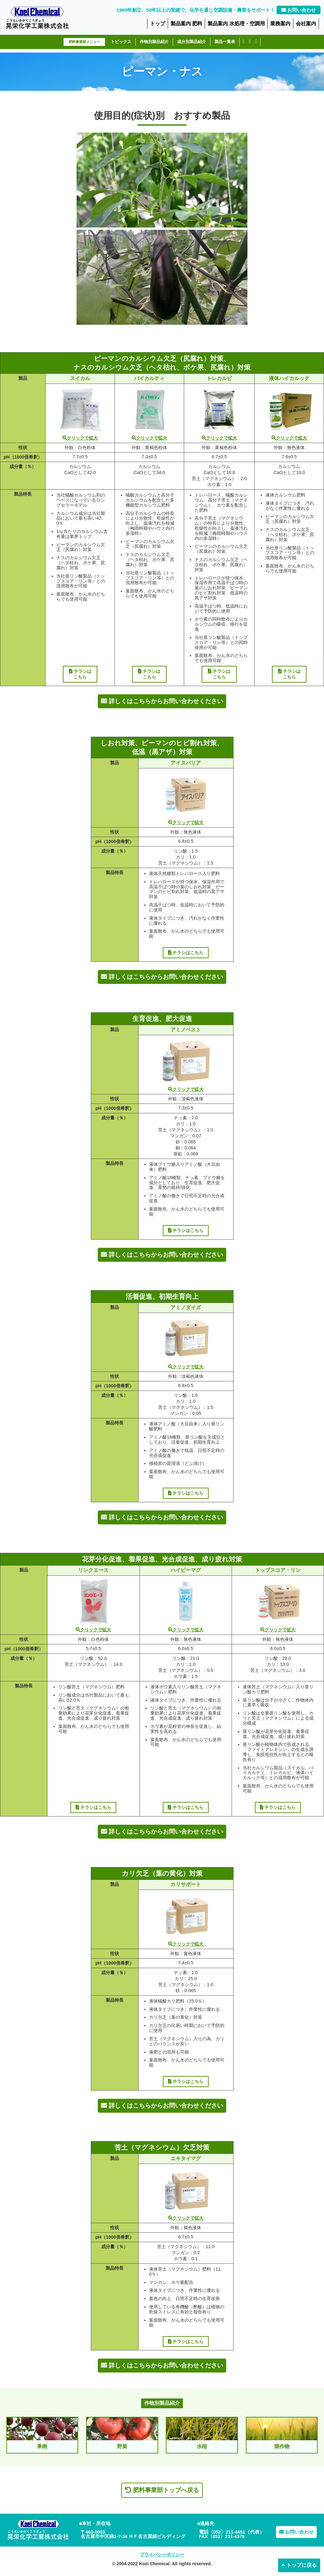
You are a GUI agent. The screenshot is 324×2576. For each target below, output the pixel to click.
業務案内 (280, 23)
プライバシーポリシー (162, 2554)
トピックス (121, 41)
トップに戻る (299, 2565)
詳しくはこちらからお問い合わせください (162, 701)
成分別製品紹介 (191, 41)
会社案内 (306, 23)
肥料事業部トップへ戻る (162, 2490)
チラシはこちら (80, 674)
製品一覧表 (225, 41)
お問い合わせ (298, 10)
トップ (157, 23)
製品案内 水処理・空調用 (236, 23)
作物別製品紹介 (154, 41)
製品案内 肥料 (186, 23)
